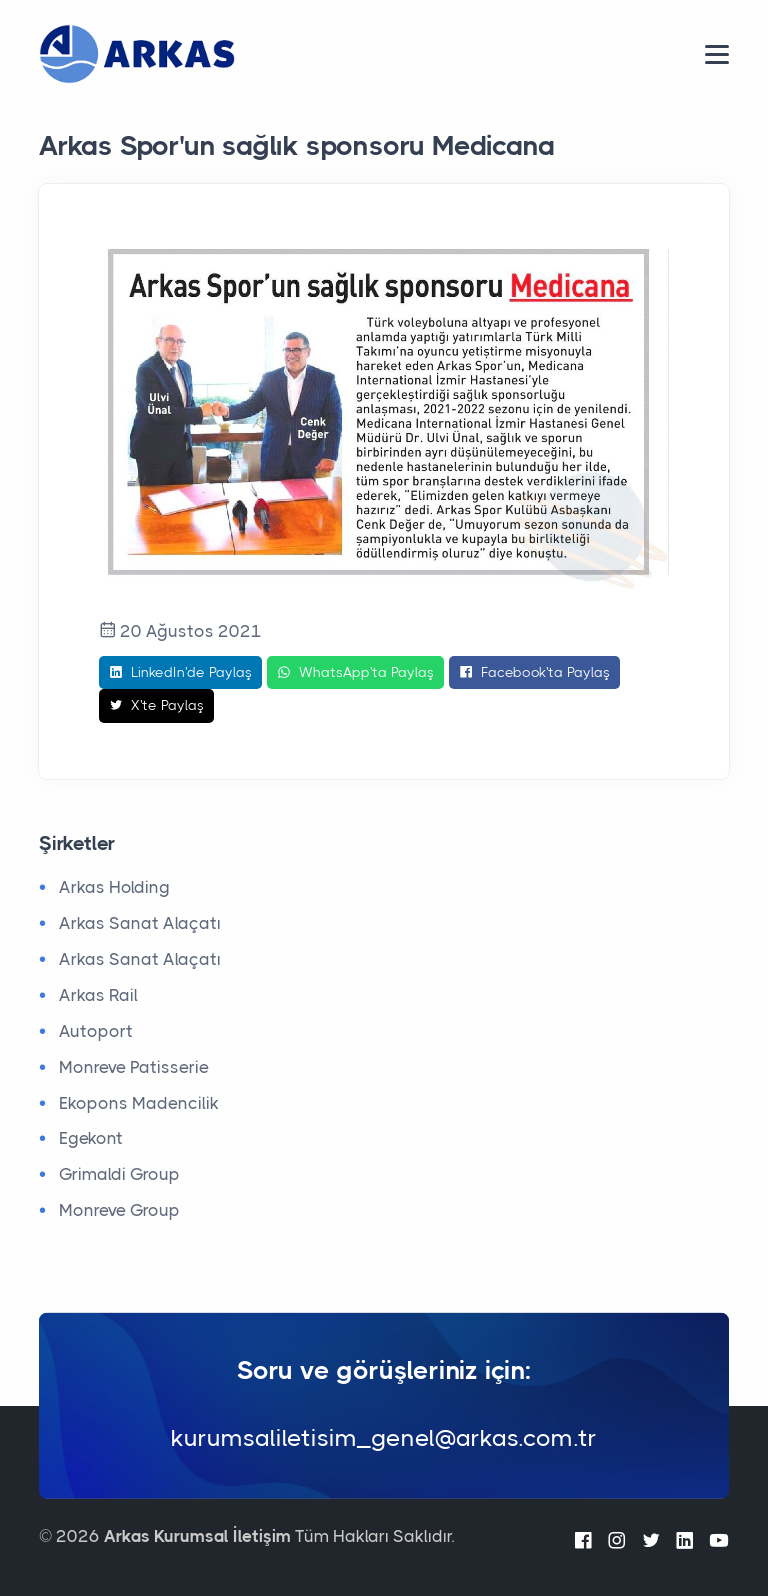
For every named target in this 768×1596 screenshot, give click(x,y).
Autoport (96, 1031)
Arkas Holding (114, 887)
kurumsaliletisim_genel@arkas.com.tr (384, 1438)
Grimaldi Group (119, 1174)
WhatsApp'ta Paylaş (355, 673)
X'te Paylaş (156, 706)
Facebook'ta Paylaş (534, 673)
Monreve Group (119, 1210)
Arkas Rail (98, 995)
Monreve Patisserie (134, 1067)
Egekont (91, 1138)
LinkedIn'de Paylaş (180, 673)
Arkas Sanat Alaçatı (140, 923)
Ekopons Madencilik (139, 1103)
